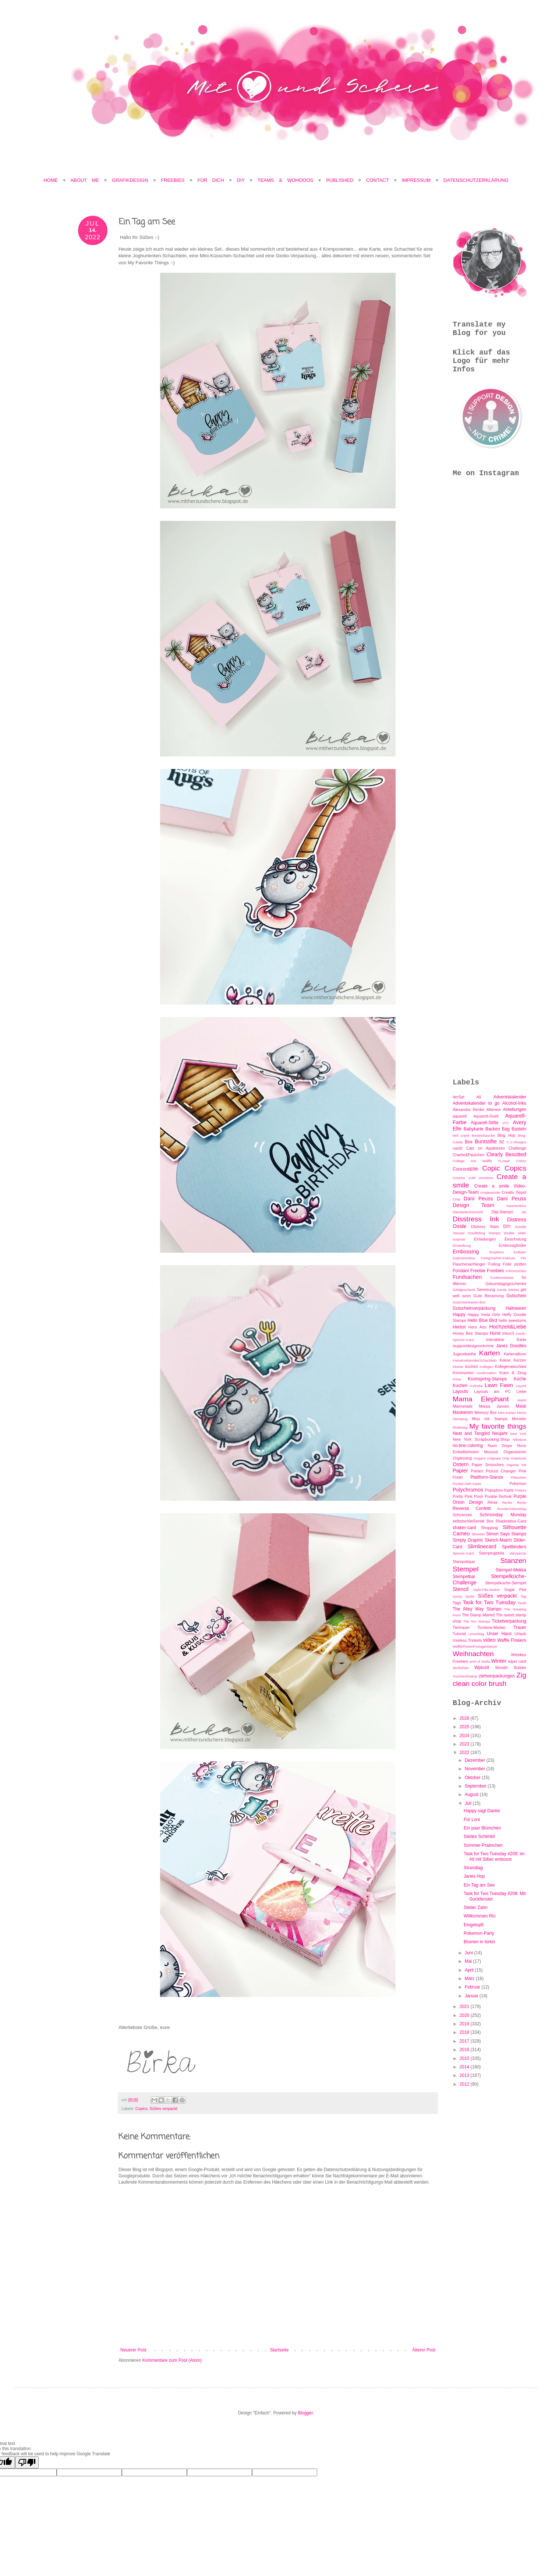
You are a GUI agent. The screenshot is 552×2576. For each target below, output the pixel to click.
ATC (505, 1123)
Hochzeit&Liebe (507, 1327)
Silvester (478, 1534)
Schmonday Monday (503, 1514)
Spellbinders (514, 1546)
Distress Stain (485, 1226)
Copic (491, 1168)
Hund (495, 1333)
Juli (469, 1803)
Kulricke (476, 1386)
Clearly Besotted (506, 1154)
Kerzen (520, 1360)
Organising (462, 1458)
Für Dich (211, 180)
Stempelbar (464, 1576)
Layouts (460, 1391)
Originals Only (498, 1458)
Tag (523, 1596)
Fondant (461, 1270)
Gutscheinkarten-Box (469, 1302)
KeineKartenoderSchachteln (474, 1360)
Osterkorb (518, 1458)
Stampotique (464, 1561)
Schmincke (462, 1515)
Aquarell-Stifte (484, 1122)
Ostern (460, 1464)
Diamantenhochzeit (468, 1212)
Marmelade (463, 1406)
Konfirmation (486, 1373)
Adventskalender (509, 1097)
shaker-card (464, 1527)
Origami (479, 1458)
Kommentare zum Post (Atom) (172, 2360)
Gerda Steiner (508, 1290)
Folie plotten (514, 1264)
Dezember (475, 1760)
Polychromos (468, 1490)
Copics (141, 2108)
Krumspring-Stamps (487, 1378)
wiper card (517, 1661)
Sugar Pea (515, 1589)
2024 (465, 1735)
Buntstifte (486, 1141)
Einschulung (515, 1239)
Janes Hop (474, 1876)
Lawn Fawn (499, 1385)
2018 (465, 2032)
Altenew (493, 1109)
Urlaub (520, 1633)
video (489, 1640)
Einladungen (485, 1239)
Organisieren (514, 1452)
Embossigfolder (512, 1245)
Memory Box (485, 1412)
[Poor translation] (27, 2462)
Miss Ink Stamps (489, 1418)
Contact (377, 180)
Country (459, 1178)
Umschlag (476, 1634)
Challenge (517, 1148)
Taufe (522, 1603)
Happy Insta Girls (484, 1314)
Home (50, 180)
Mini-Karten (507, 1413)
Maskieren (463, 1412)
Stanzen (513, 1560)
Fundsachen (467, 1277)
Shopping (489, 1527)
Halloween (516, 1308)
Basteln (519, 1129)
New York (518, 1434)
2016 (465, 2049)
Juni (469, 1952)
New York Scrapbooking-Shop (481, 1439)
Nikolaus (519, 1439)
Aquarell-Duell (486, 1116)
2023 (465, 1744)
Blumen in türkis (479, 1941)
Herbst (459, 1327)
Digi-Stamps (502, 1212)
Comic (521, 1161)
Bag (506, 1129)
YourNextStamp (465, 1676)
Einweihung (462, 1245)
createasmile (490, 1192)
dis (524, 1212)
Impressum (416, 180)
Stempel (465, 1569)
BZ (502, 1142)
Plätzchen (518, 1477)
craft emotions (480, 1178)
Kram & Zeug (512, 1372)
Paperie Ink (516, 1465)
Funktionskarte (502, 1277)
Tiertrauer (461, 1627)
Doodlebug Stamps (484, 1233)
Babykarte (474, 1129)
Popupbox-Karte (499, 1490)
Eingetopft (474, 1924)
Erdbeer (520, 1252)
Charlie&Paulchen (468, 1155)
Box (469, 1141)
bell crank (461, 1135)
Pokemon (517, 1483)
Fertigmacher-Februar (498, 1258)
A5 (479, 1097)
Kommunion (463, 1372)
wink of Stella (479, 1661)
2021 (465, 2006)
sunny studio (464, 1596)
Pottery (520, 1490)
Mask (521, 1406)
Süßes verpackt (163, 2108)
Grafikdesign (132, 180)
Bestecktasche (483, 1135)
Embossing (466, 1252)
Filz (523, 1258)
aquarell (460, 1116)
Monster (519, 1418)
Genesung (486, 1289)
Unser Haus (499, 1633)
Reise (493, 1502)
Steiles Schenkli (479, 1836)
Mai (469, 1961)
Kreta (457, 1379)
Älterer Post (423, 2350)
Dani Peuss (478, 1198)
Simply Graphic (468, 1540)
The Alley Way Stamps (477, 1609)
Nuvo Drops (500, 1445)
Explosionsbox (464, 1258)
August (472, 1794)
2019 (465, 2023)
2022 (465, 1752)
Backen (492, 1129)
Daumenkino (516, 1206)
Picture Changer (501, 1471)
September (476, 1786)
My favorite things (497, 1426)
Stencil (460, 1589)
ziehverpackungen (496, 1676)
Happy (459, 1314)
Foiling (494, 1264)
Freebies (172, 180)
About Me (87, 180)
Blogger (305, 2413)
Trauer (519, 1627)
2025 (465, 1726)
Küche (520, 1378)
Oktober (473, 1777)
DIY (241, 180)
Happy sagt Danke (482, 1810)
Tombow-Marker (491, 1627)
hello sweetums (512, 1320)
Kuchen (460, 1385)
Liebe (521, 1391)
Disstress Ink (476, 1219)
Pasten (477, 1471)
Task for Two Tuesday (489, 1602)
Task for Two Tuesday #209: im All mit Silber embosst (494, 1856)
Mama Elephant (481, 1399)
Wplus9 (481, 1667)
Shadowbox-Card (511, 1521)
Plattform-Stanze (486, 1477)
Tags (457, 1603)
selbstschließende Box (473, 1521)
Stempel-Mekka (511, 1570)
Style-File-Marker (486, 1590)
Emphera (496, 1252)
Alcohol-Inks (514, 1103)
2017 (465, 2041)
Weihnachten (473, 1654)
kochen (471, 1366)
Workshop (460, 1668)
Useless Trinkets (467, 1640)
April (470, 1970)
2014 (465, 2066)
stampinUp (517, 1553)
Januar (472, 1995)
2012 (465, 2084)
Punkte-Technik (498, 1496)
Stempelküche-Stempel (505, 1583)
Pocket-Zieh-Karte (467, 1484)
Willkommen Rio (480, 1916)
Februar (473, 1987)
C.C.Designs (516, 1142)
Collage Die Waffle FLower (481, 1161)
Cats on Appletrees (485, 1148)
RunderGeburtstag (511, 1509)
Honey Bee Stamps (470, 1333)
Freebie (477, 1270)
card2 (458, 1148)
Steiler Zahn (476, 1907)
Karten (489, 1353)
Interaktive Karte (506, 1339)
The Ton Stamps (476, 1621)
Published (339, 180)
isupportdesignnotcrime (473, 1346)
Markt (521, 1400)
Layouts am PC (492, 1391)
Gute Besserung (488, 1296)
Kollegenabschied (510, 1366)
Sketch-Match (498, 1540)
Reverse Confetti (472, 1508)
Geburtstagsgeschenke (505, 1283)
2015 (465, 2058)
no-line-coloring (468, 1445)
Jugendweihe (464, 1354)
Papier (460, 1471)
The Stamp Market (478, 1615)
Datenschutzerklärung (476, 180)
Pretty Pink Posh (468, 1496)
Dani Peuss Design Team (489, 1202)
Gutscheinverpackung (474, 1308)
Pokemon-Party (479, 1933)
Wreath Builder (510, 1667)
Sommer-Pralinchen (483, 1845)
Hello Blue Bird (482, 1320)
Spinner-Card (463, 1553)
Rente (521, 1502)
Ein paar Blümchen (482, 1828)
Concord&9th (465, 1169)
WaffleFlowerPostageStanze (475, 1646)
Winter (498, 1661)
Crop (456, 1199)
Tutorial (459, 1633)
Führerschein (516, 1271)
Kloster (458, 1367)
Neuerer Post (133, 2350)
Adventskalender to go (476, 1103)
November (475, 1768)
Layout (521, 1386)
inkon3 (508, 1333)
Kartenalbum (515, 1354)
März (470, 1978)
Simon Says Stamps (506, 1533)
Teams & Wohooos (285, 180)
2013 (465, 2075)
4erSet (458, 1097)
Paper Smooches (488, 1464)
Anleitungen (514, 1109)
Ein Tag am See (479, 1885)
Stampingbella (491, 1553)
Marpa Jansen (494, 1406)
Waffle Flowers (511, 1640)
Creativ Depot (514, 1192)
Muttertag (460, 1427)
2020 (465, 2015)
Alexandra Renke (468, 1109)
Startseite (279, 2350)
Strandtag (473, 1867)
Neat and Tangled (471, 1433)
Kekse (504, 1360)
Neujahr (499, 1433)
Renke (507, 1502)
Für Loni (472, 1819)
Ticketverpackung (509, 1621)
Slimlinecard (481, 1546)
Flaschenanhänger (469, 1264)
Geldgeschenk (464, 1290)
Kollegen (486, 1367)
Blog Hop (507, 1135)
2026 (465, 1718)
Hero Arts (477, 1327)
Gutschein (516, 1295)
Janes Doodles (511, 1345)
